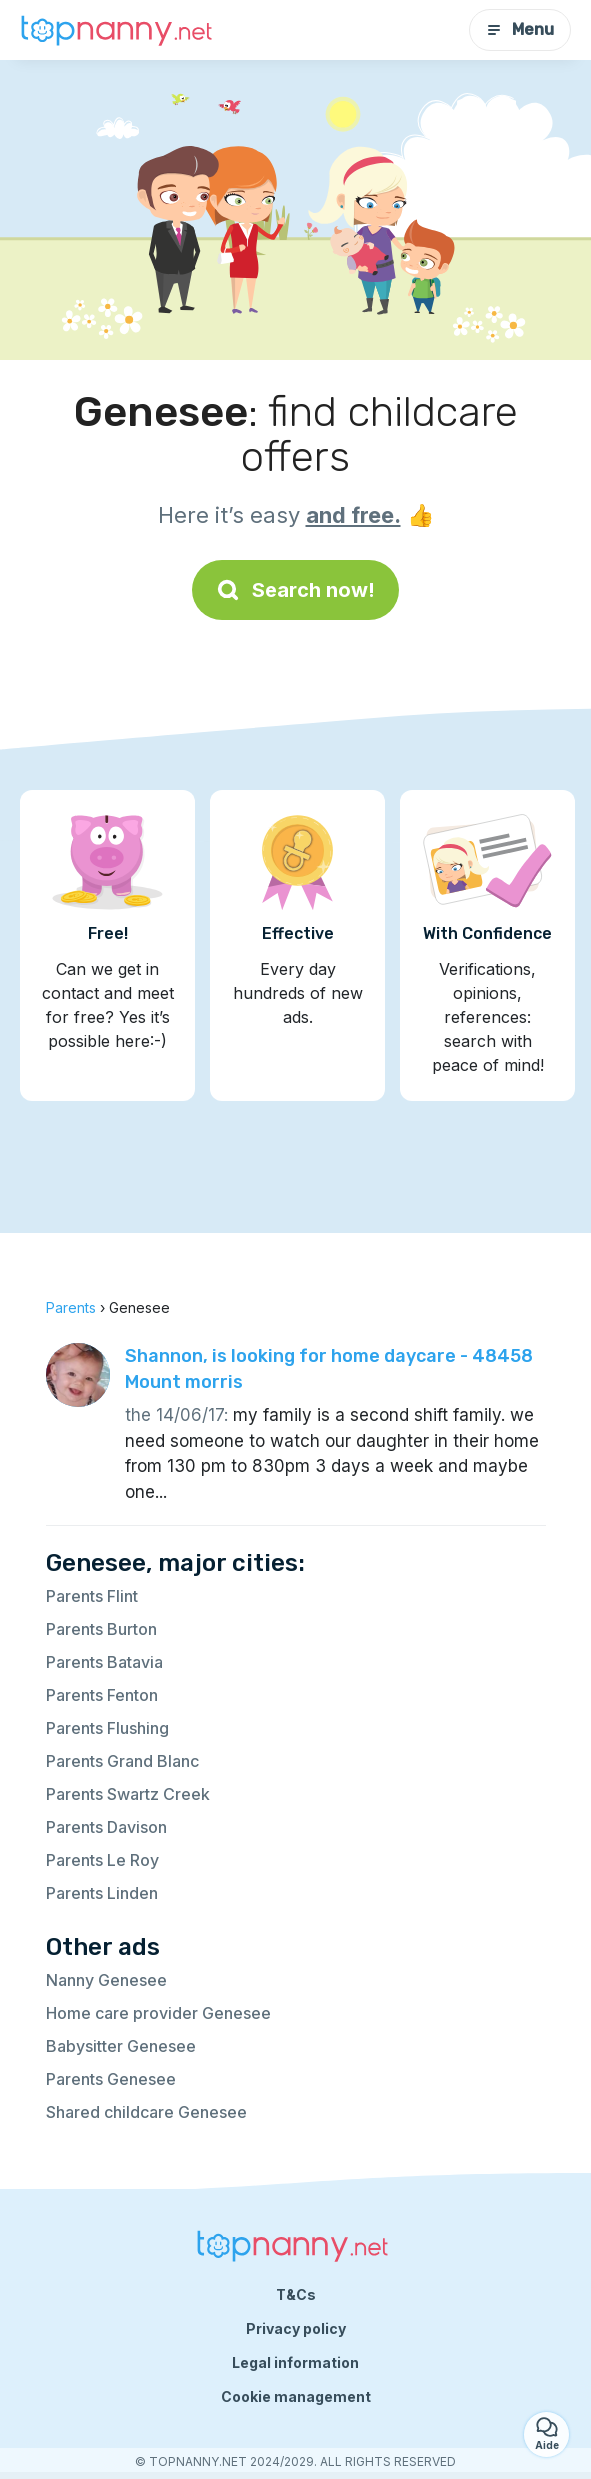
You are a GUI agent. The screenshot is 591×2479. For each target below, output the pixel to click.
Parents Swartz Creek (128, 1794)
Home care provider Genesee (158, 2013)
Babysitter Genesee (121, 2046)
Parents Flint (92, 1596)
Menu (520, 29)
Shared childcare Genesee (146, 2112)
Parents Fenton (102, 1695)
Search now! (295, 590)
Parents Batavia (104, 1662)
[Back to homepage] (120, 30)
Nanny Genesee (106, 1980)
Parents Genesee (111, 2079)
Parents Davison (106, 1827)
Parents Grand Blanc (122, 1761)
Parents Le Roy (102, 1860)
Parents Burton (101, 1629)
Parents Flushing (107, 1728)
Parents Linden (102, 1893)
